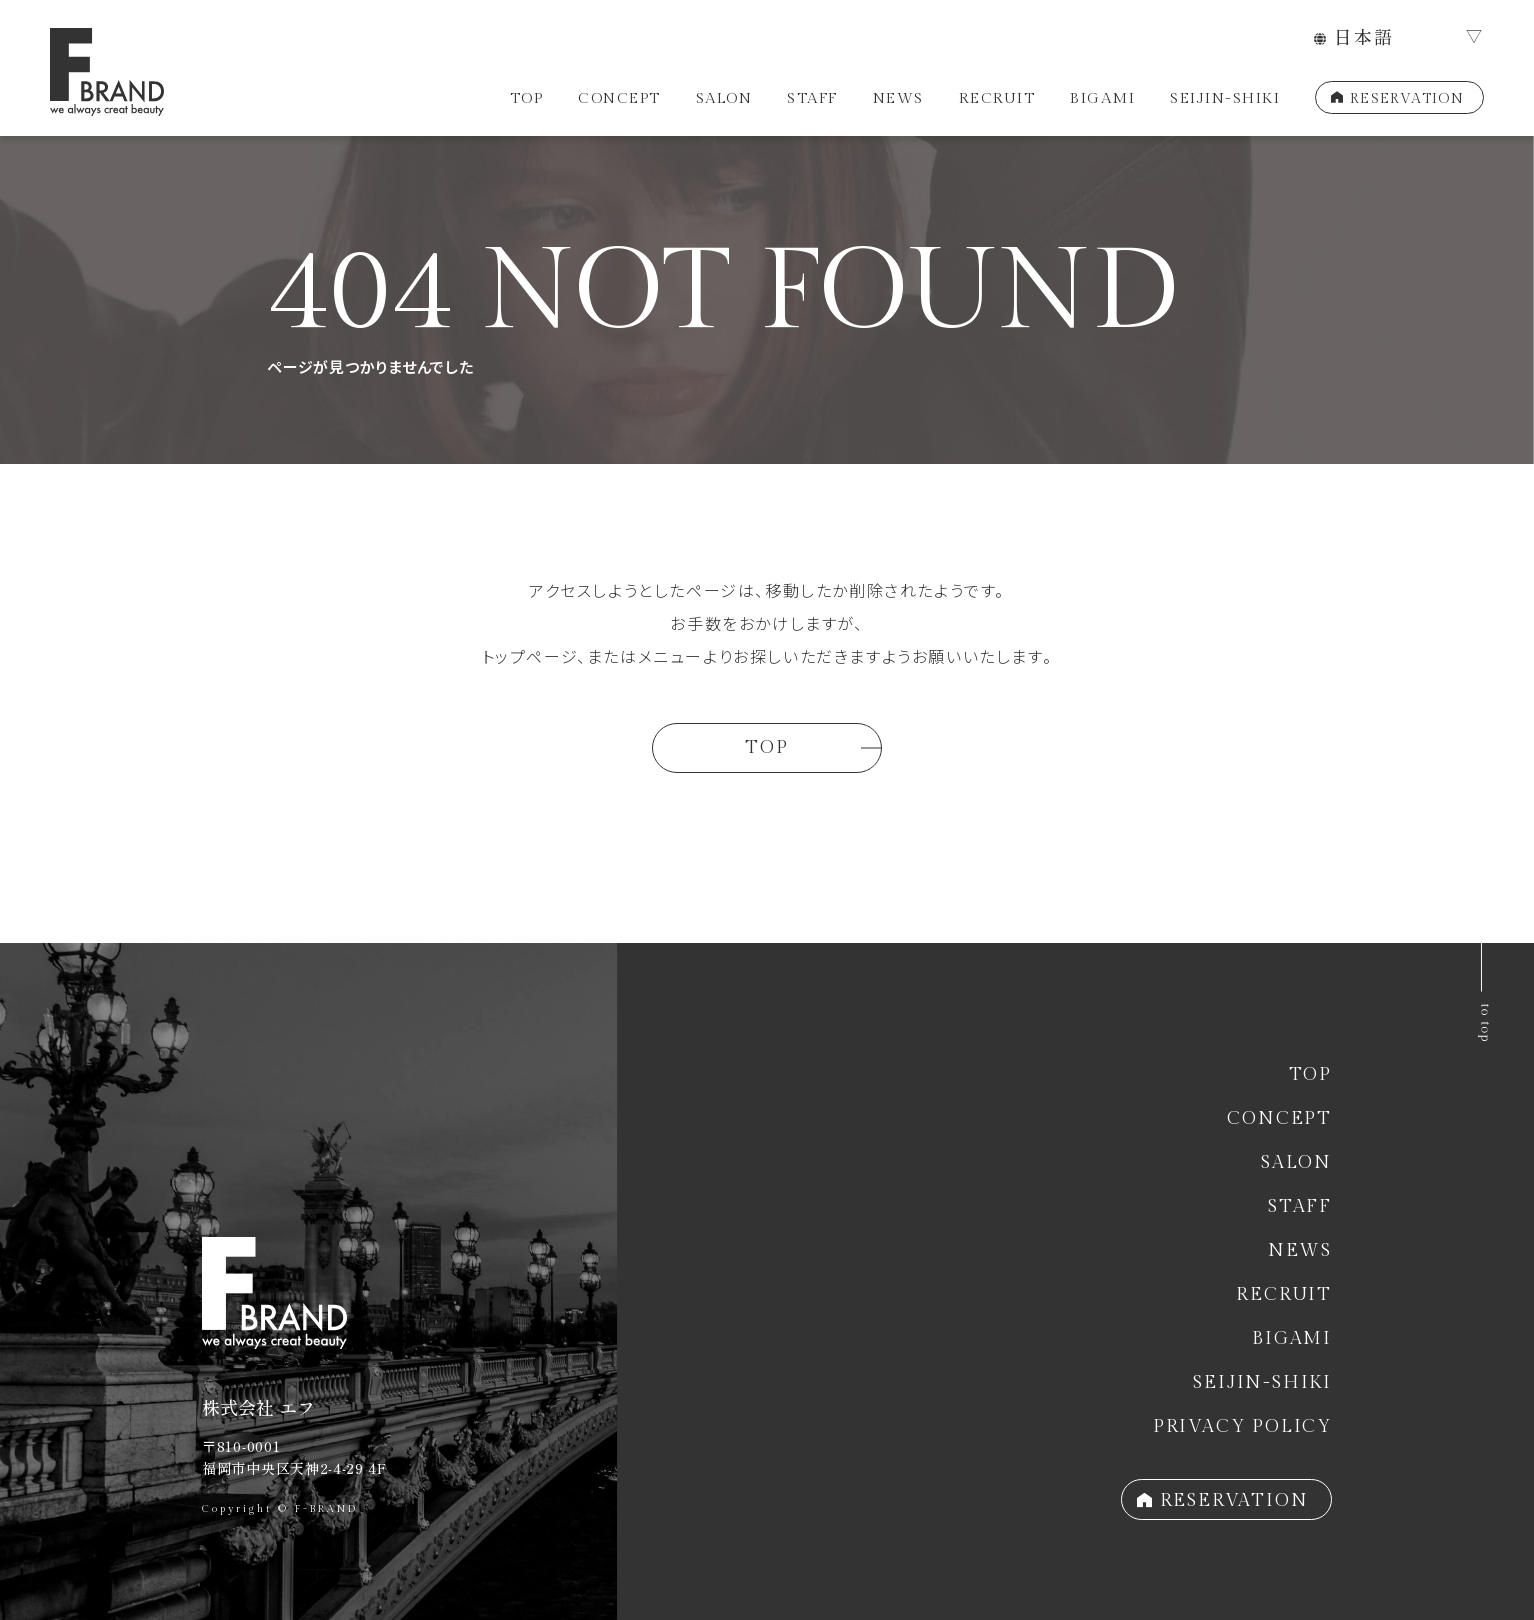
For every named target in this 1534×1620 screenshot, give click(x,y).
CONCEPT (619, 98)
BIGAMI (1102, 98)
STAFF (812, 98)
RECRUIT (997, 98)
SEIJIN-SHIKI (1225, 98)
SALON (724, 98)
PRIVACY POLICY (1242, 1426)
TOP (527, 98)
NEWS (898, 98)
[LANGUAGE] (1399, 38)
